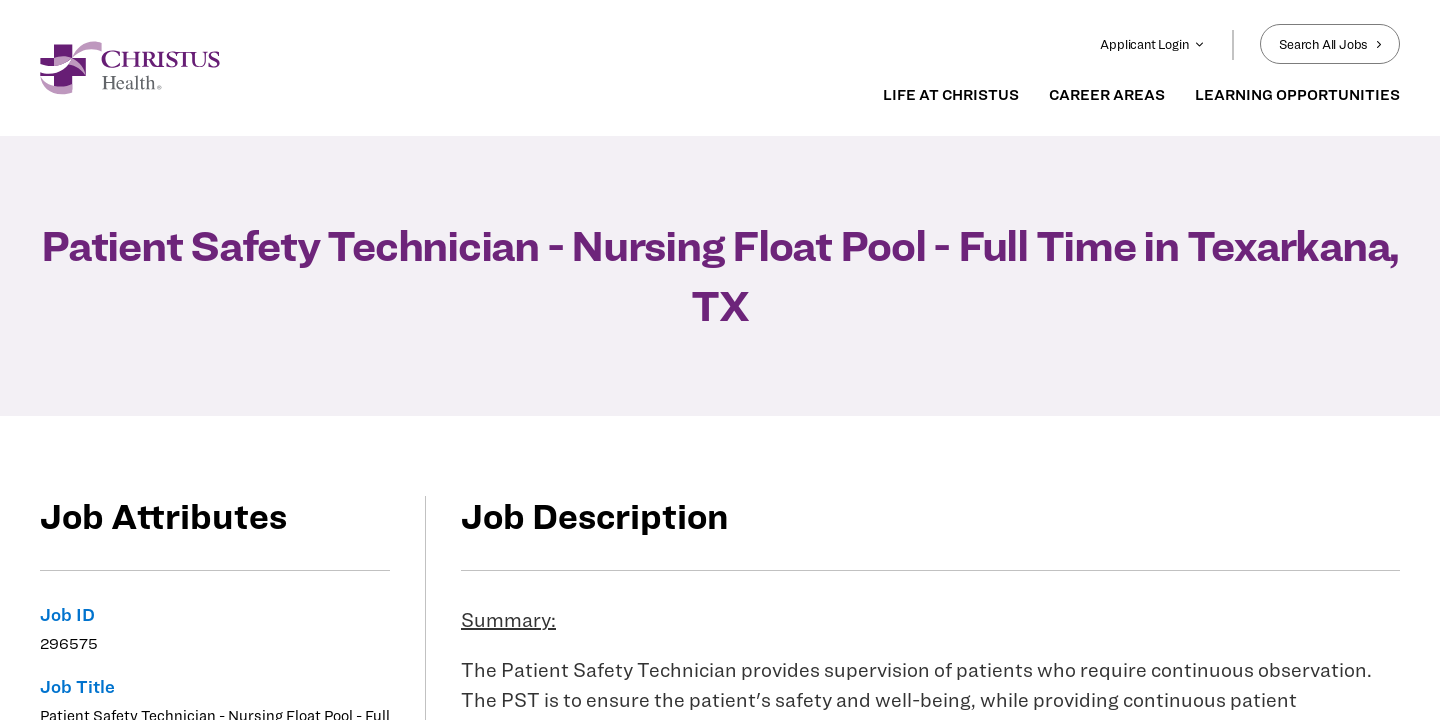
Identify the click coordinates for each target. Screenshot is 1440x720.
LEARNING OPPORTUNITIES (1297, 95)
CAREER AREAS (1107, 95)
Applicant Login (1152, 44)
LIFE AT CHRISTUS (951, 95)
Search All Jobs (1330, 44)
